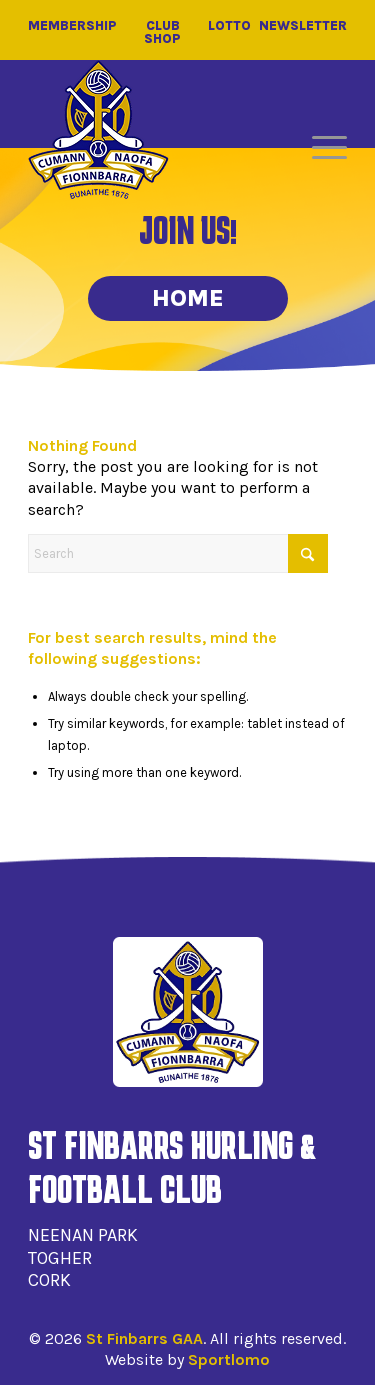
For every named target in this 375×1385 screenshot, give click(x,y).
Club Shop (162, 32)
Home (188, 298)
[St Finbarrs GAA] (98, 130)
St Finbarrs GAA (144, 1338)
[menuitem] (319, 148)
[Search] (178, 553)
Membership (72, 26)
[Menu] (319, 148)
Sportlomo (229, 1359)
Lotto (229, 26)
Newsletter (303, 26)
